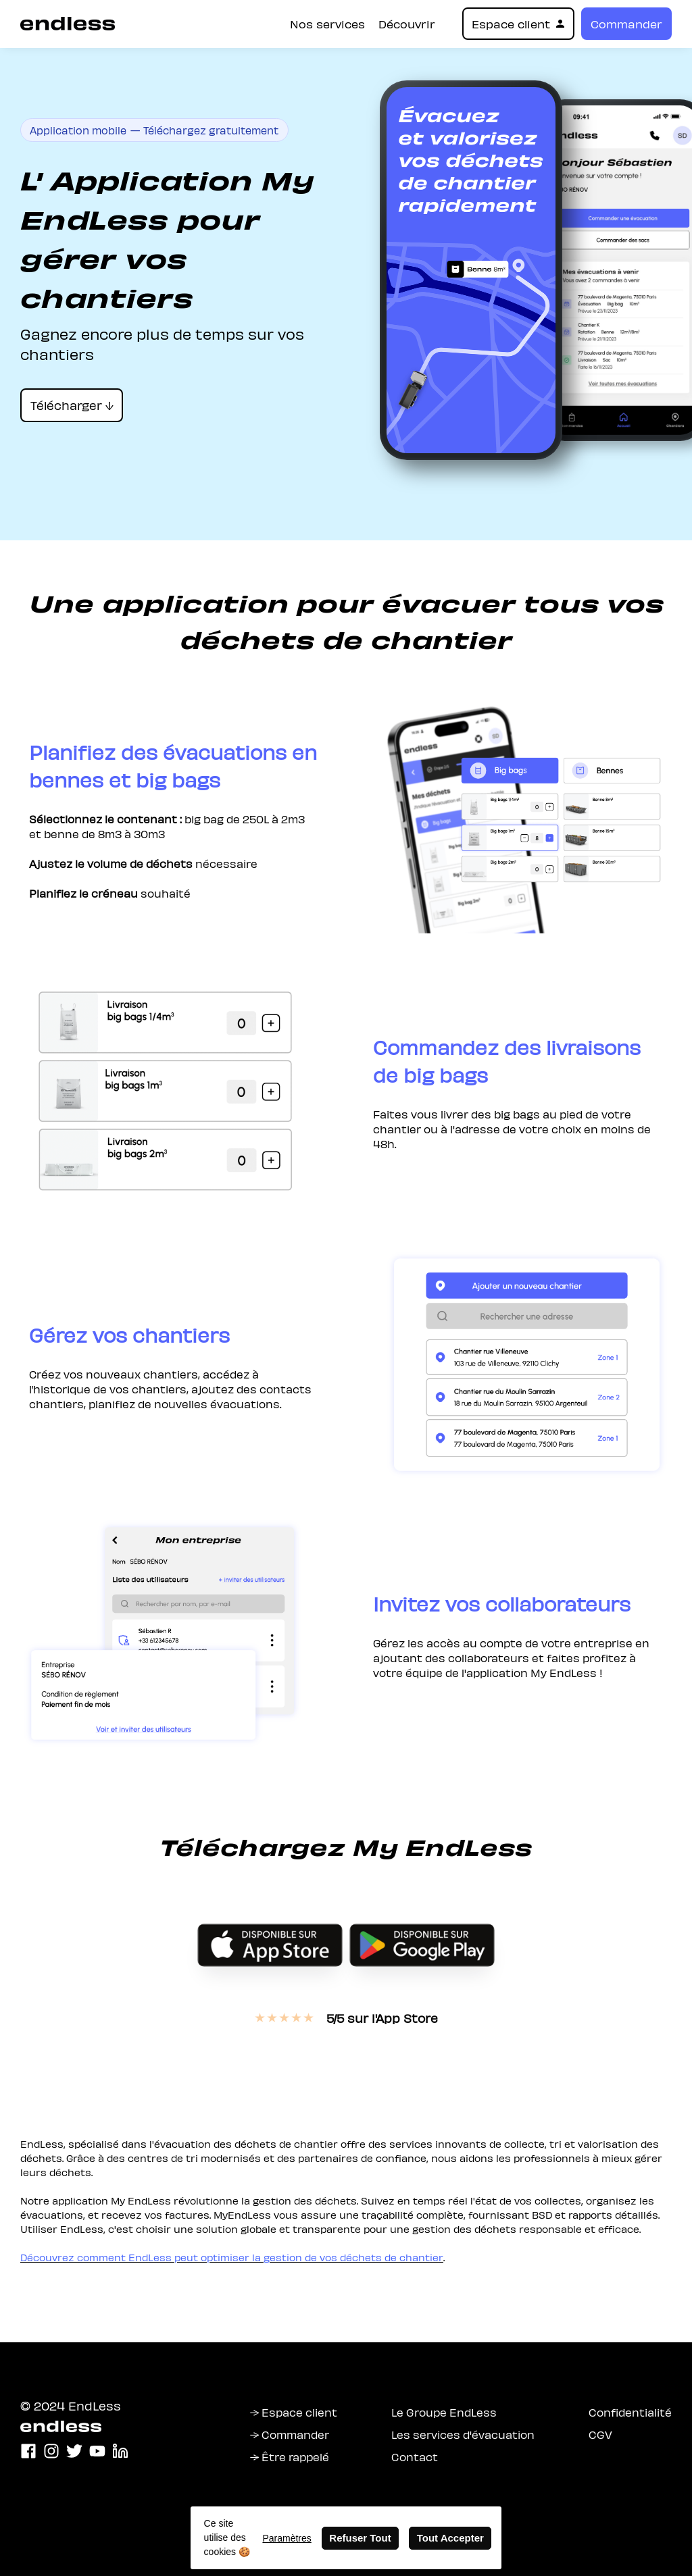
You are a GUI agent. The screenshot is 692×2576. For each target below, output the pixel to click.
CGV (600, 2434)
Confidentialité (630, 2412)
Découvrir (406, 23)
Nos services (327, 23)
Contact (414, 2456)
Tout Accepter (450, 2538)
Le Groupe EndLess (444, 2412)
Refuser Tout (360, 2538)
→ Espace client (293, 2412)
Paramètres (286, 2538)
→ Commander (289, 2434)
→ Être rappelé (289, 2456)
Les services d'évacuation (463, 2434)
